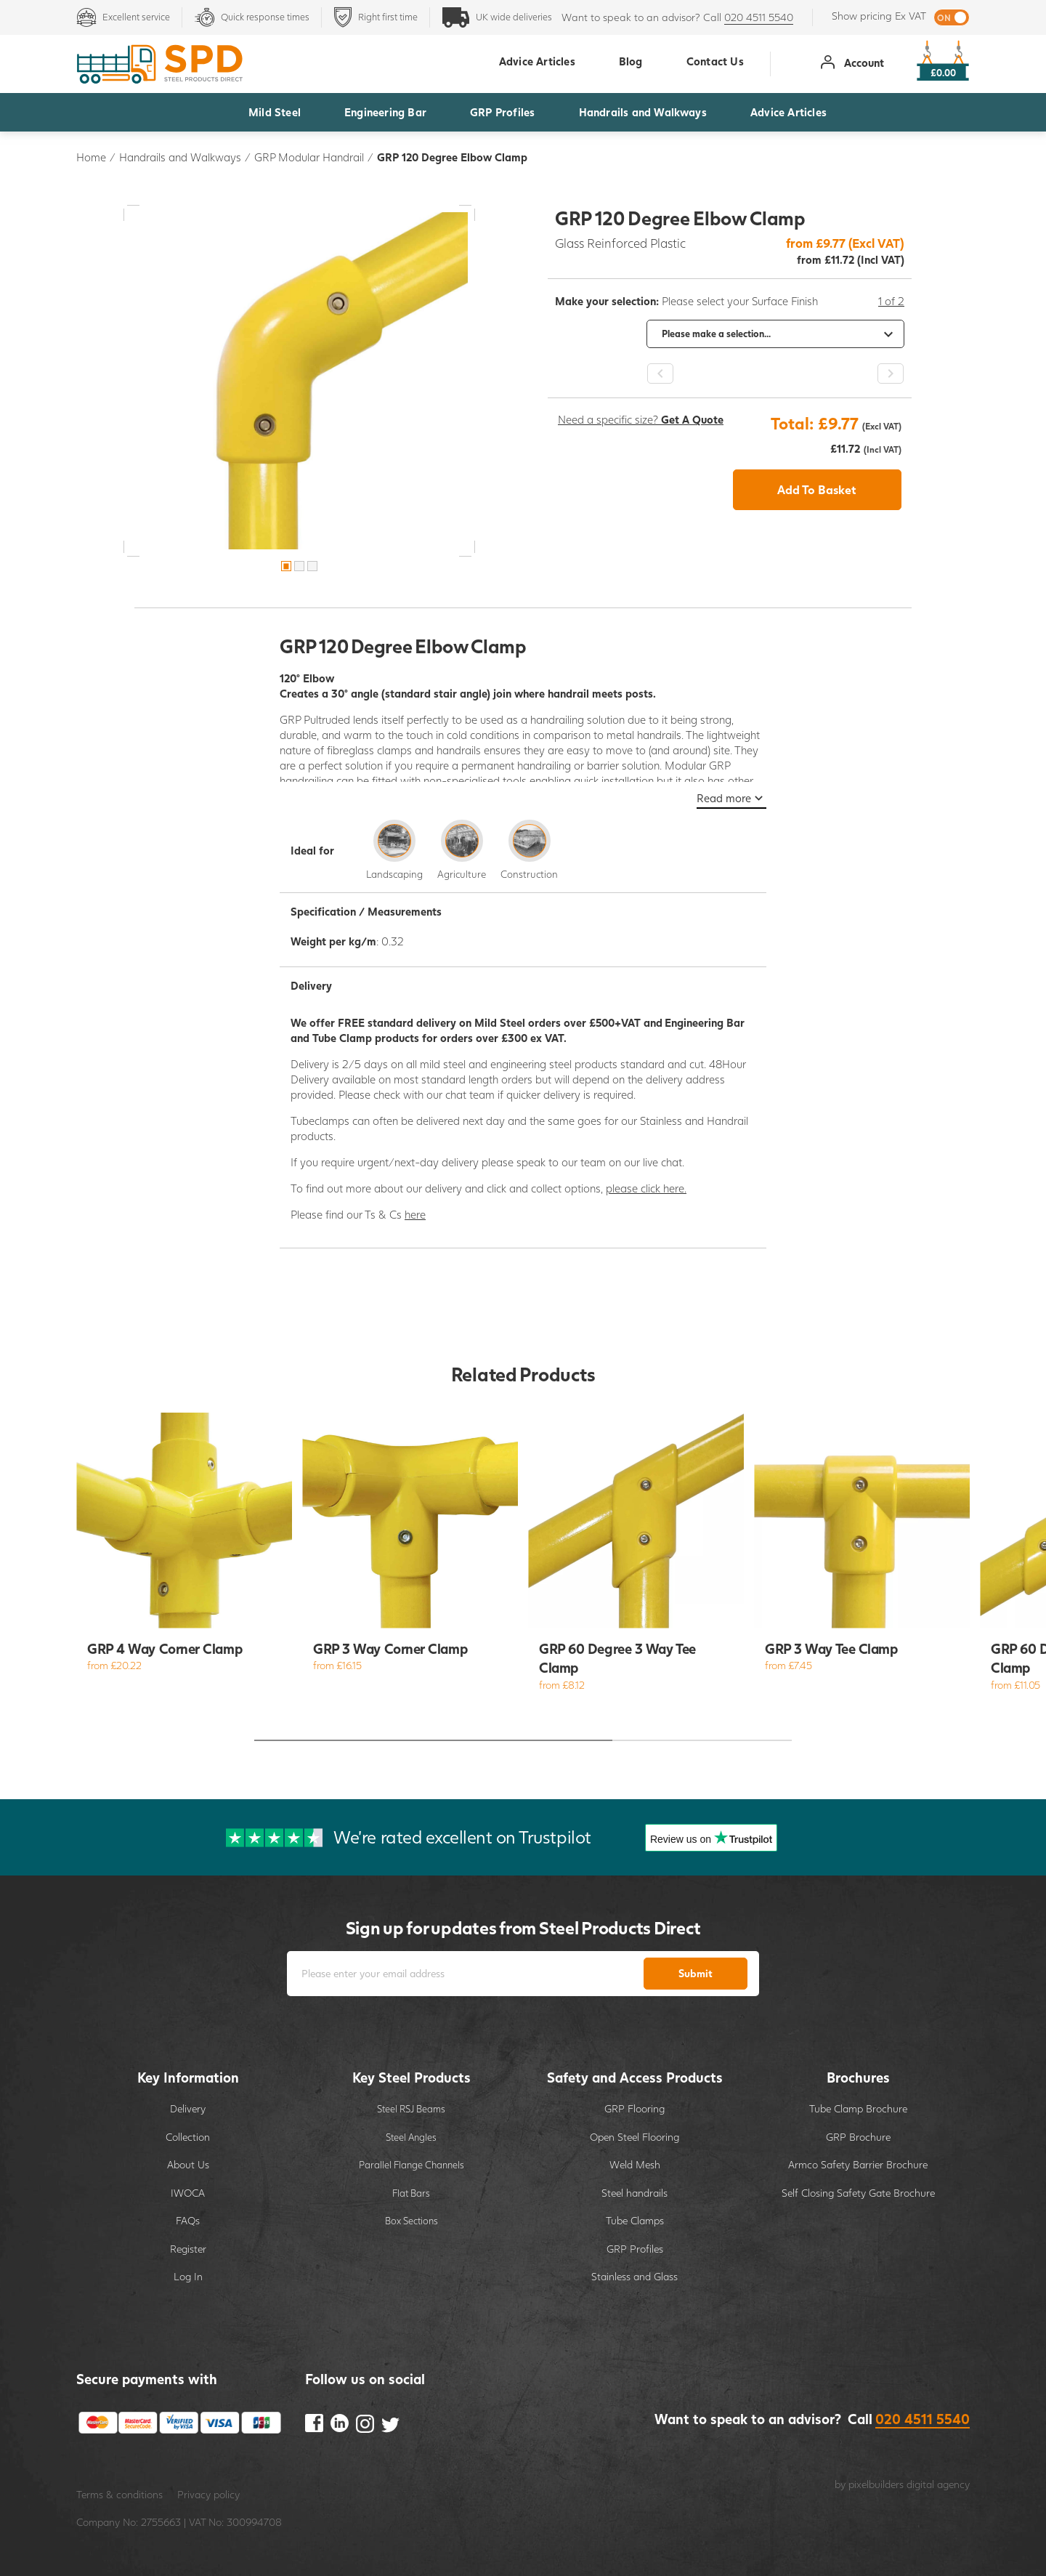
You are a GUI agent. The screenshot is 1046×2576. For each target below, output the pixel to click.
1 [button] (286, 566)
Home (91, 156)
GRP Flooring (634, 2108)
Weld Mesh (634, 2164)
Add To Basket (816, 489)
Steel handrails (634, 2193)
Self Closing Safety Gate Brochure (858, 2193)
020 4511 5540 (758, 17)
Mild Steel (274, 111)
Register (188, 2248)
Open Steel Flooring (634, 2137)
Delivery (188, 2108)
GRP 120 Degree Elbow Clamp (452, 156)
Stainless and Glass (634, 2276)
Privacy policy (208, 2494)
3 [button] (312, 566)
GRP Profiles (502, 111)
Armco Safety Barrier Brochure (858, 2164)
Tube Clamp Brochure (858, 2108)
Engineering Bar (385, 111)
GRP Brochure (858, 2137)
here (415, 1214)
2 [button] (299, 566)
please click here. (646, 1188)
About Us (188, 2164)
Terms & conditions (119, 2494)
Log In (188, 2276)
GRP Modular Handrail (309, 156)
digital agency (938, 2484)
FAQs (188, 2220)
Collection (188, 2137)
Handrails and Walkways (643, 111)
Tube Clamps (635, 2220)
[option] (299, 381)
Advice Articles (788, 111)
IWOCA (188, 2193)
